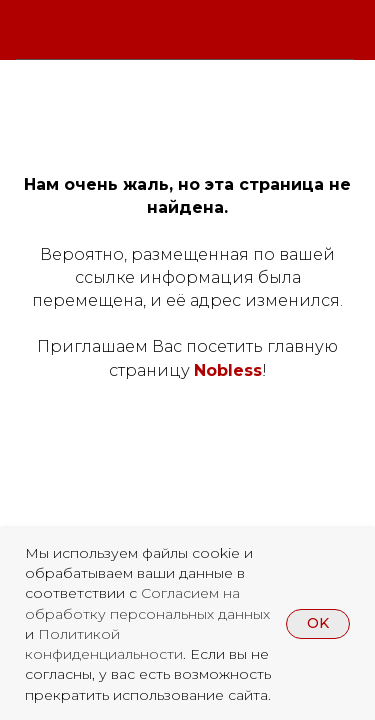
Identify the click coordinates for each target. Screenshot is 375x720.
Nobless (228, 370)
